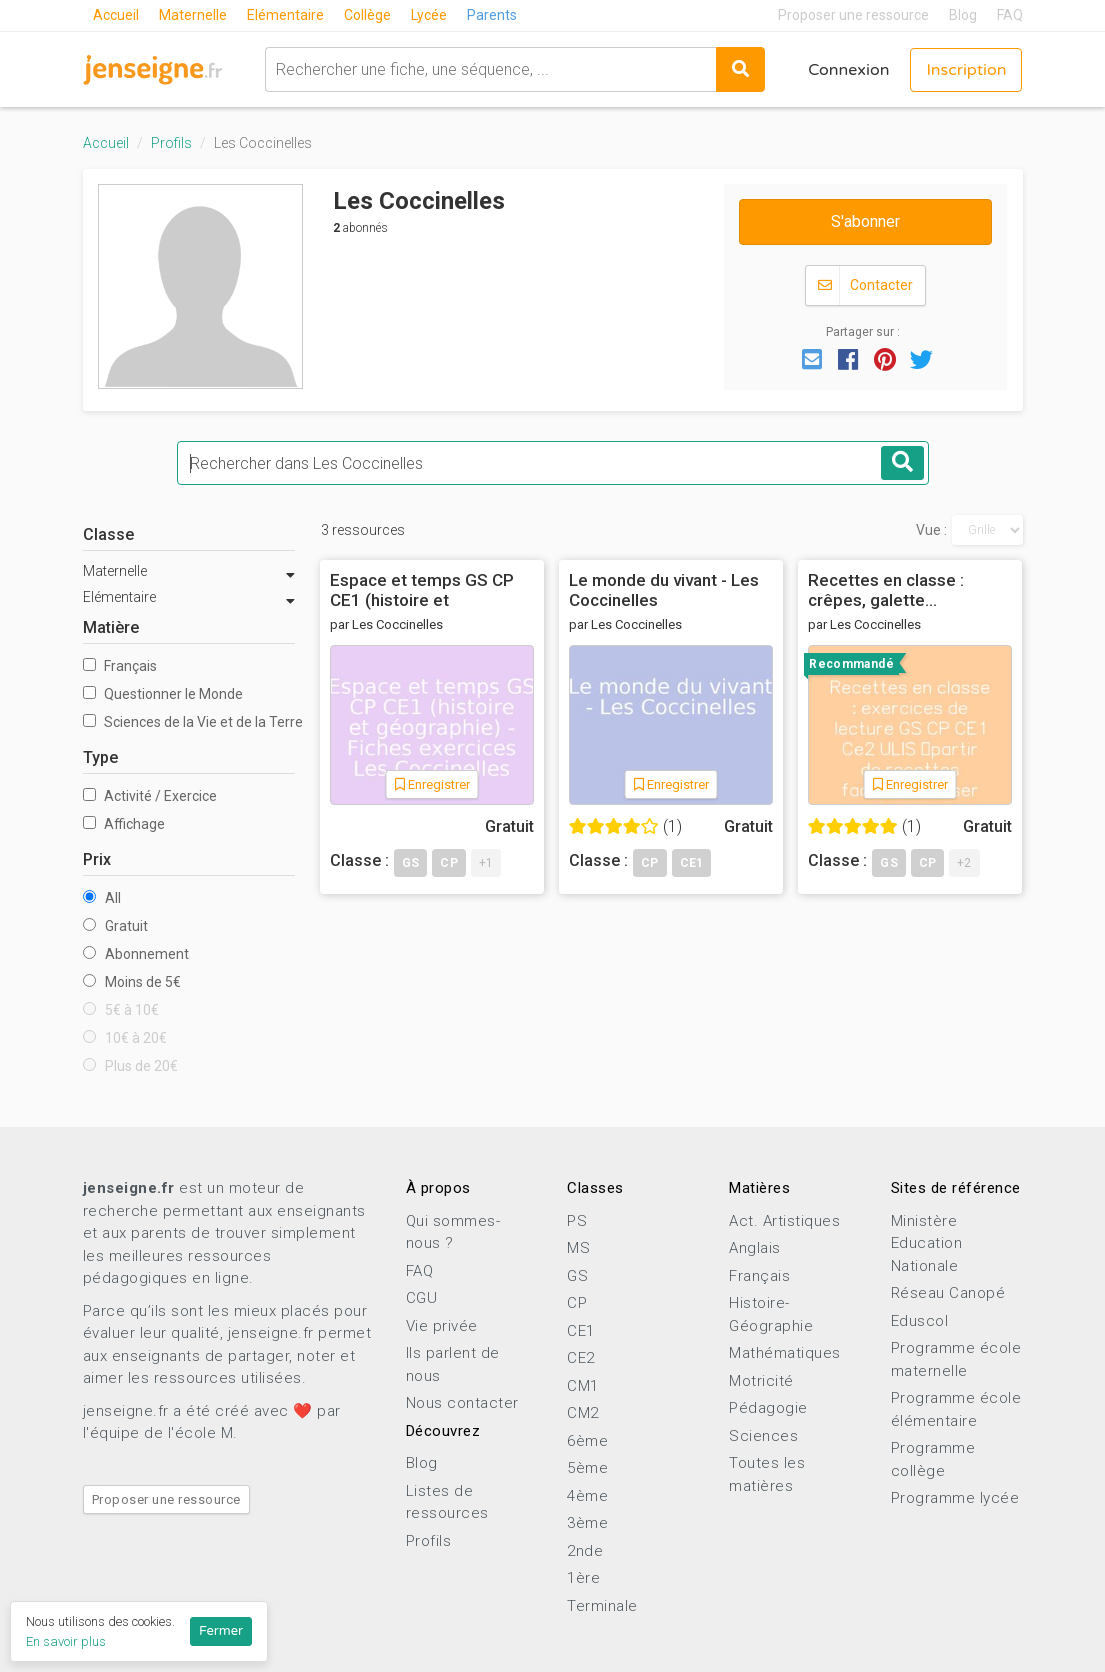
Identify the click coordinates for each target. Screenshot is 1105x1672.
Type (100, 757)
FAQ (1010, 15)
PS (577, 1221)
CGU (422, 1298)
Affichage (124, 824)
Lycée (429, 15)
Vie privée (442, 1326)
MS (578, 1248)
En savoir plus (66, 1641)
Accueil (116, 15)
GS (577, 1276)
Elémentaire (285, 15)
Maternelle (193, 15)
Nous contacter (462, 1403)
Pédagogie (768, 1408)
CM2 (583, 1413)
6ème (587, 1441)
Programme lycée (955, 1498)
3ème (587, 1523)
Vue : (931, 530)
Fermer (221, 1631)
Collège (367, 15)
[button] (812, 358)
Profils (171, 143)
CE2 (581, 1358)
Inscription (966, 70)
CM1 (583, 1386)
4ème (587, 1496)
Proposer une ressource (853, 15)
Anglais (755, 1248)
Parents (492, 15)
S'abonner (865, 221)
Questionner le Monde (163, 694)
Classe (108, 534)
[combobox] (490, 69)
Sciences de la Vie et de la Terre (189, 722)
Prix (97, 859)
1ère (583, 1578)
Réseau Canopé (948, 1293)
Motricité (761, 1381)
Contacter (865, 285)
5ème (587, 1468)
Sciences (763, 1436)
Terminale (602, 1606)
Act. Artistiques (784, 1221)
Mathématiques (785, 1353)
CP (577, 1303)
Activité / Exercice (150, 796)
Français (120, 666)
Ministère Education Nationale (927, 1243)
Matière (111, 627)
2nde (585, 1551)
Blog (963, 15)
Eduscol (920, 1321)
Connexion (848, 70)
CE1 (581, 1331)
